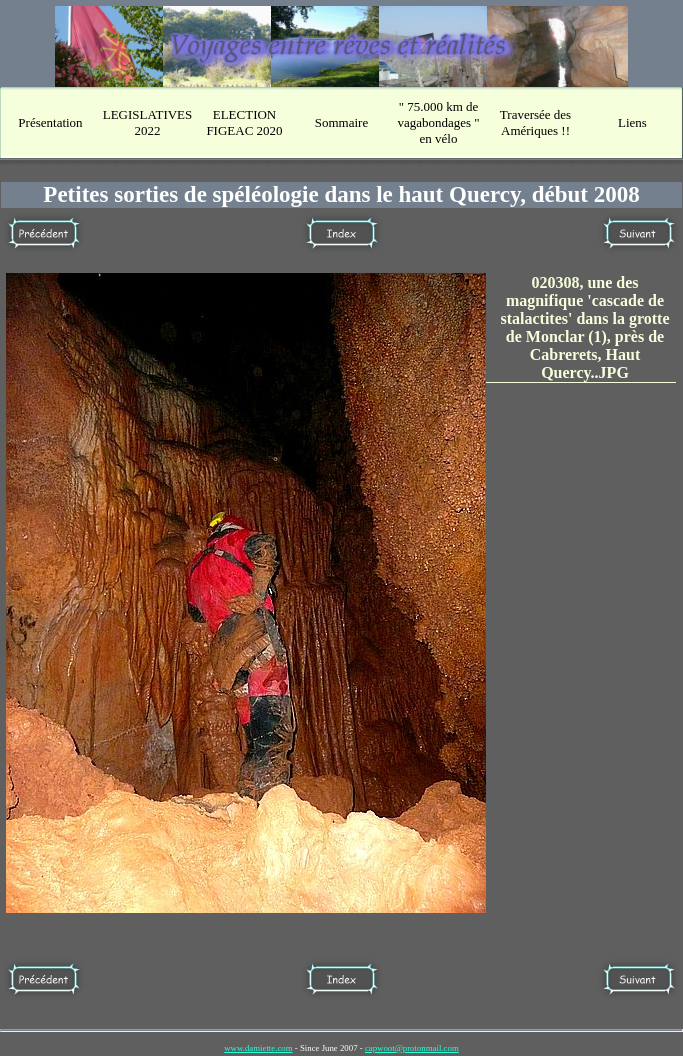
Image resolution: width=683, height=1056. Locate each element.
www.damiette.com (258, 1048)
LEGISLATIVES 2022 (148, 122)
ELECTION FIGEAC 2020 (244, 122)
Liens (632, 122)
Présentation (50, 122)
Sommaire (341, 122)
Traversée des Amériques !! (535, 122)
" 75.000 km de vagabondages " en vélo (438, 122)
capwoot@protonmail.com (412, 1048)
